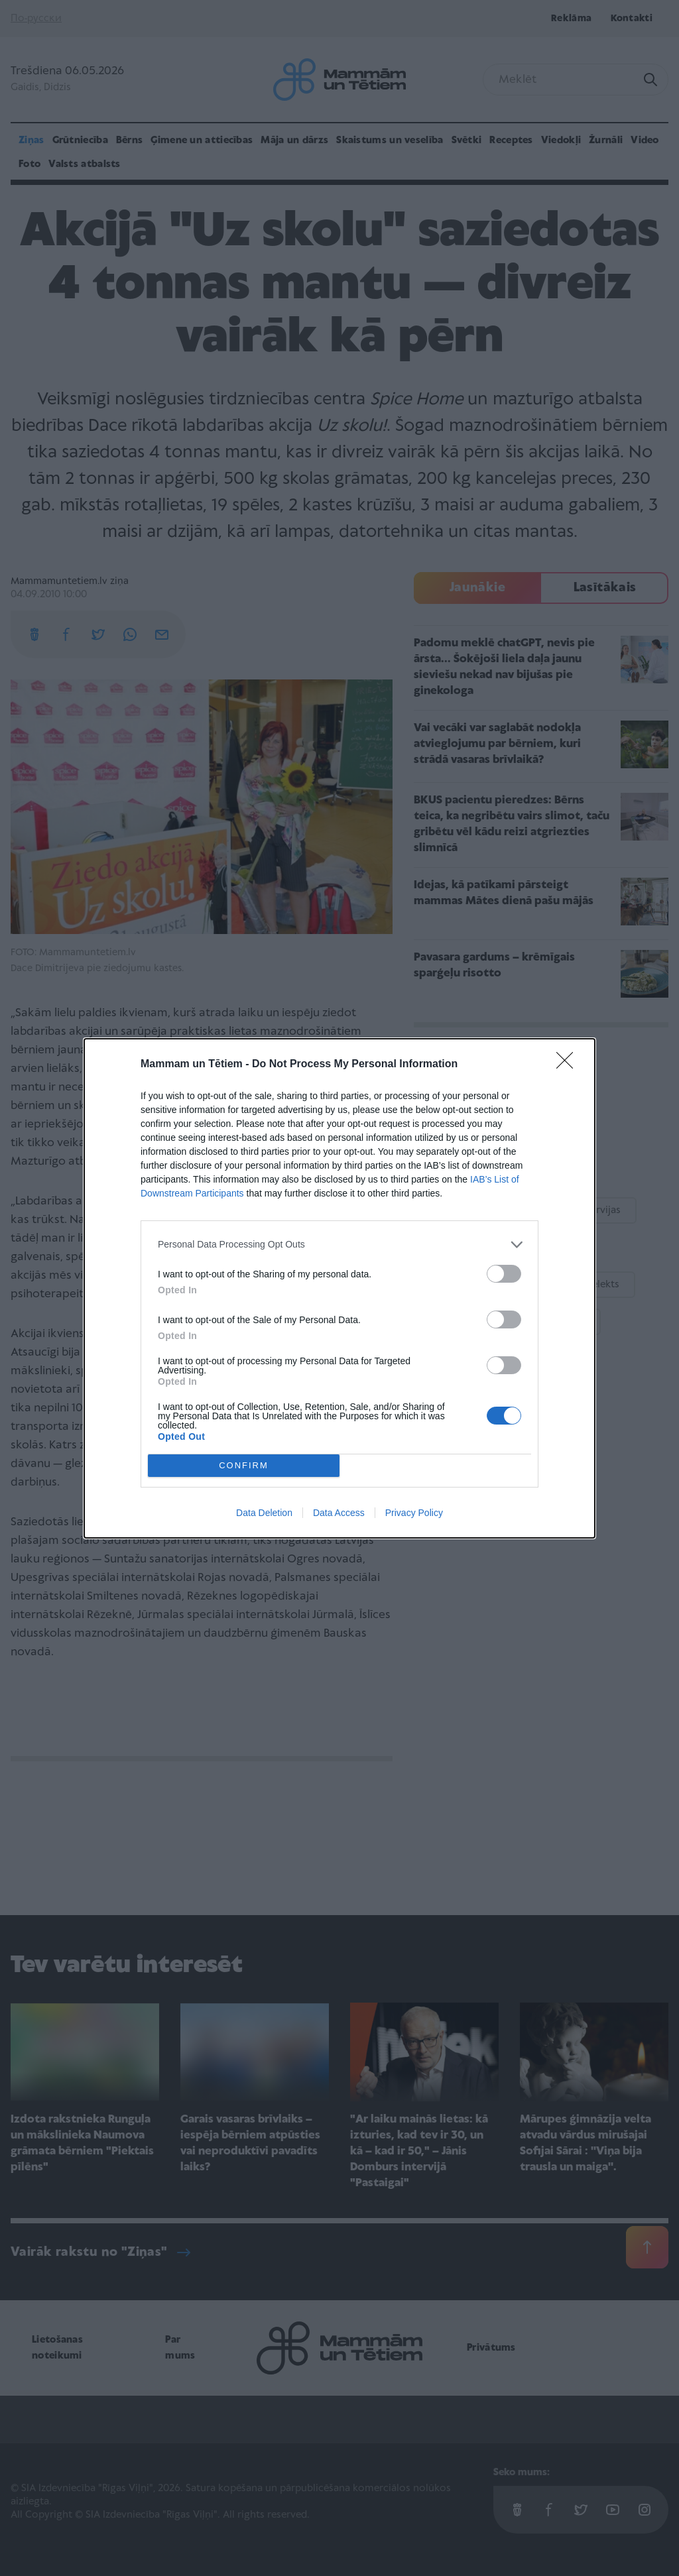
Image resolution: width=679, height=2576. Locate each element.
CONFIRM (244, 1465)
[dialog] (339, 1288)
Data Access (339, 1512)
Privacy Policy (414, 1512)
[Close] (569, 1064)
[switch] (504, 1274)
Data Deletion (264, 1512)
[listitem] (339, 1245)
